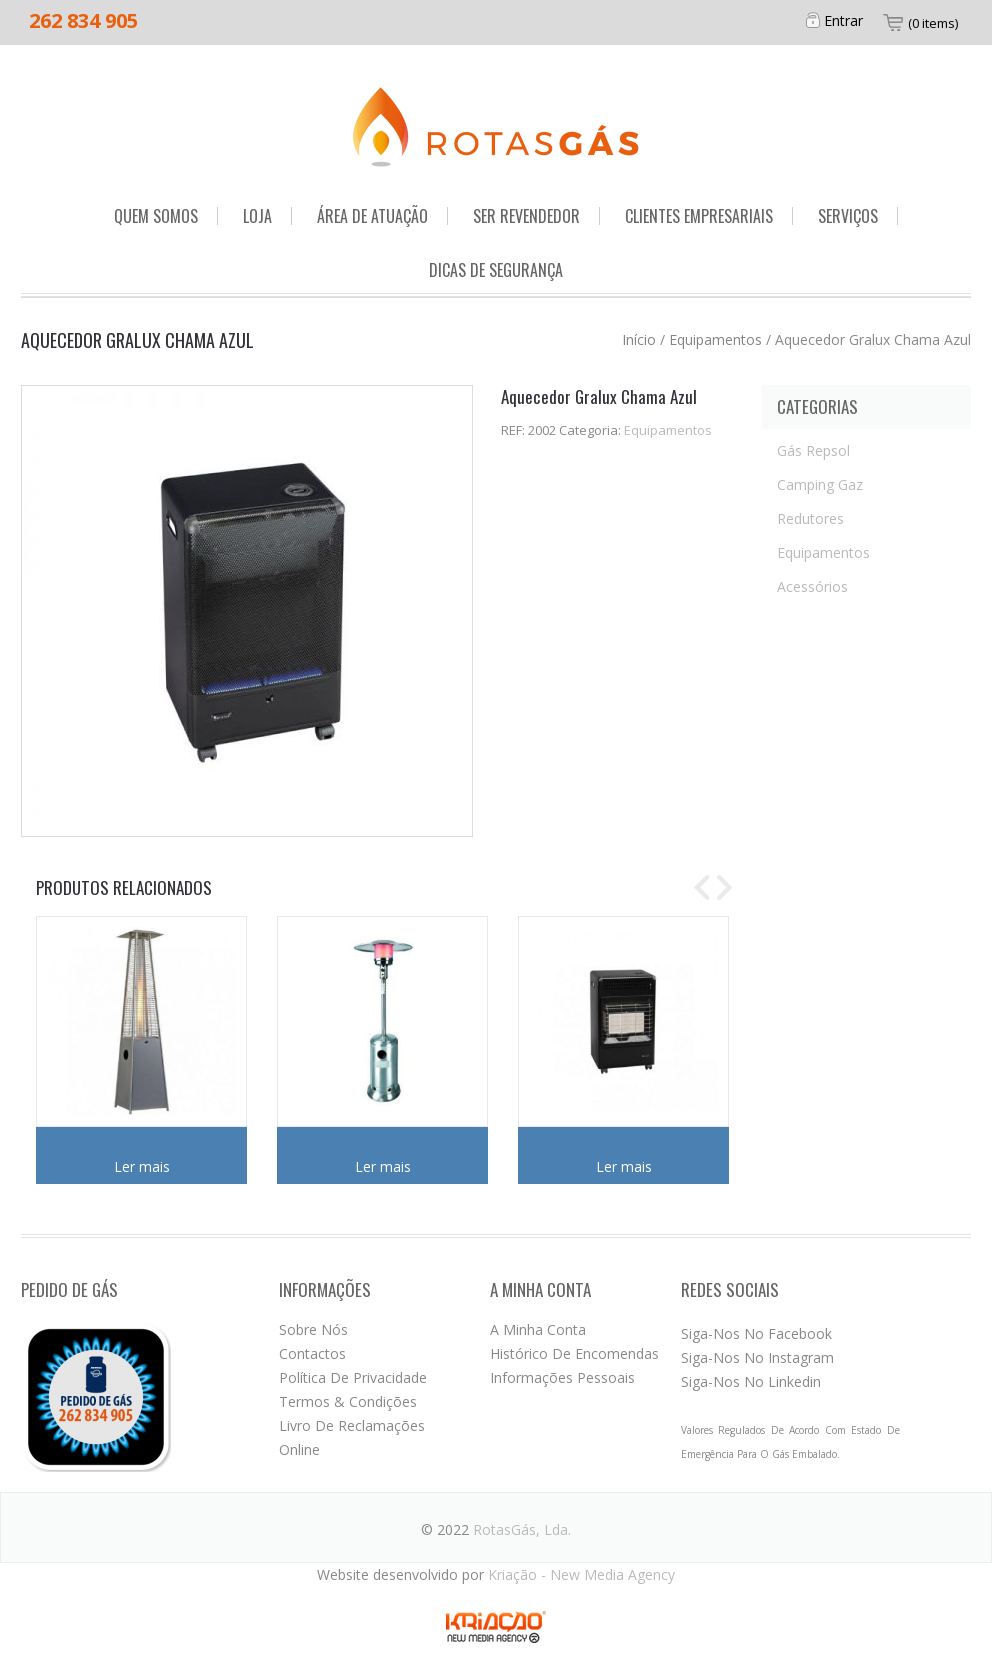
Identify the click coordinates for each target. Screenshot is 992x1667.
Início (639, 339)
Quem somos (156, 216)
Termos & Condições (348, 1401)
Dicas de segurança (496, 270)
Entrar (843, 20)
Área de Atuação (372, 216)
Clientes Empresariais (699, 216)
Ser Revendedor (526, 216)
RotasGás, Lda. (522, 1529)
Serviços (848, 216)
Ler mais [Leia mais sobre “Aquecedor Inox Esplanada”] (383, 1166)
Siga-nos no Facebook (756, 1333)
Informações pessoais (562, 1377)
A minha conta (538, 1329)
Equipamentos (715, 339)
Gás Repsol (813, 450)
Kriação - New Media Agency (581, 1574)
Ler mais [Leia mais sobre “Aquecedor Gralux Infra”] (624, 1166)
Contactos (312, 1353)
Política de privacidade (353, 1377)
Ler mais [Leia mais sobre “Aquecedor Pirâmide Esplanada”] (142, 1166)
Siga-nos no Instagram (757, 1357)
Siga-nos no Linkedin (751, 1381)
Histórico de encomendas (574, 1353)
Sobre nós (313, 1329)
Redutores (810, 518)
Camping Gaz (820, 484)
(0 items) (933, 23)
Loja (257, 216)
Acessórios (812, 586)
